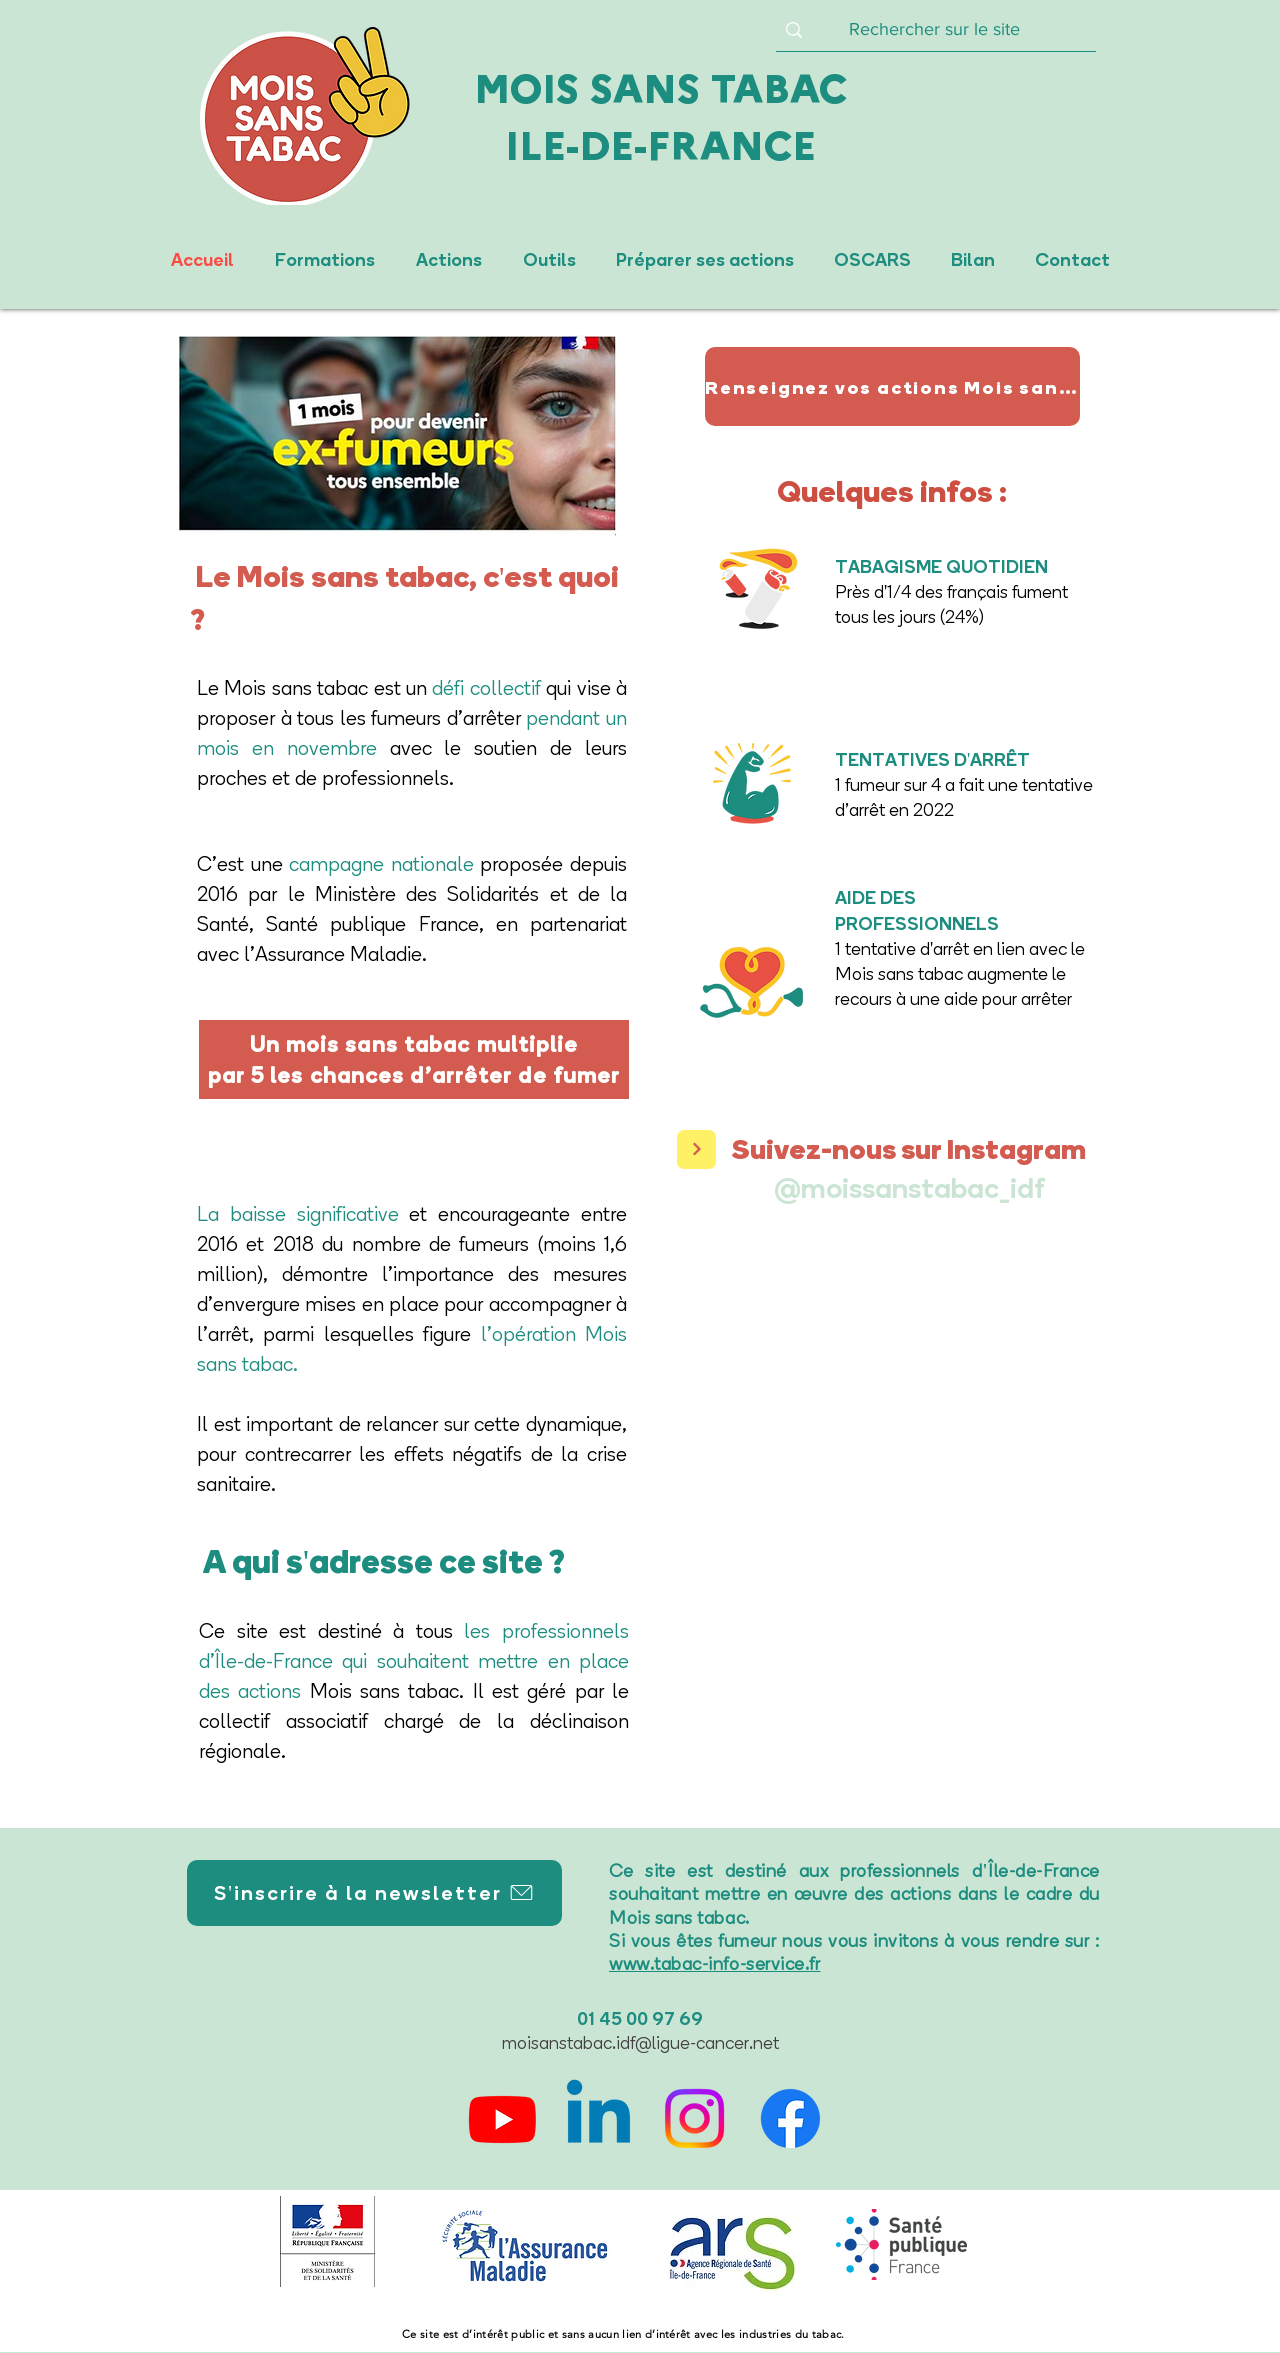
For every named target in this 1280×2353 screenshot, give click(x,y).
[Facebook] (790, 2118)
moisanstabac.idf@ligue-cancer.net (640, 2043)
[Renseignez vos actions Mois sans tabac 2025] (892, 386)
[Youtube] (502, 2118)
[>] (696, 1149)
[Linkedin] (598, 2118)
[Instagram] (694, 2118)
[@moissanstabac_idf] (908, 1187)
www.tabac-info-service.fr (715, 1964)
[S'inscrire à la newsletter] (374, 1893)
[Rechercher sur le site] (934, 30)
